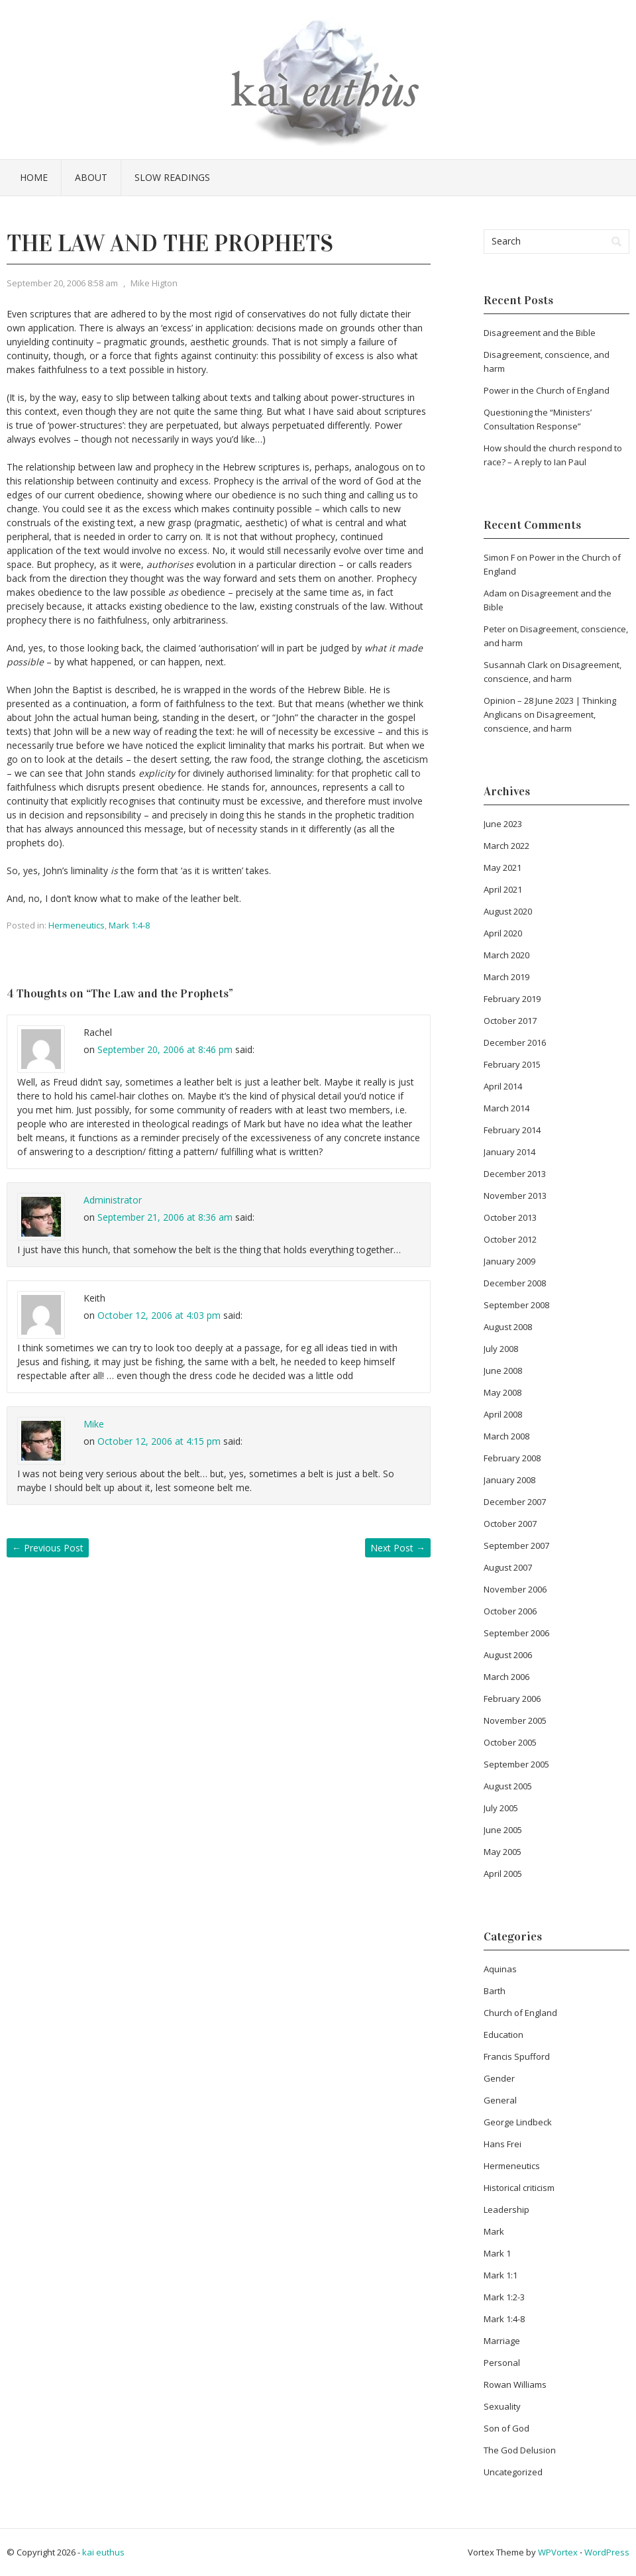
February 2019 (512, 999)
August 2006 (508, 1655)
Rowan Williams (515, 2384)
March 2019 (506, 977)
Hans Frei (502, 2144)
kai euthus (103, 2552)
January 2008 (509, 1480)
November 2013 (515, 1196)
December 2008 (515, 1283)
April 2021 (503, 889)
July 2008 (501, 1349)
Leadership (506, 2209)
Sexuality (502, 2406)
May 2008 (502, 1392)
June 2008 (503, 1370)
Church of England (520, 2013)
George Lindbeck (518, 2122)
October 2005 (510, 1742)
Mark (494, 2231)
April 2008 (503, 1414)
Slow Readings (172, 177)
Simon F (499, 557)
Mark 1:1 (500, 2275)
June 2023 (503, 824)
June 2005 (503, 1830)
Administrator (112, 1200)
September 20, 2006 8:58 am (62, 283)
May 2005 (502, 1852)
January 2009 (509, 1261)
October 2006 (510, 1611)
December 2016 (515, 1042)
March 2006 (506, 1677)
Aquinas (500, 1969)
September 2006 (516, 1633)
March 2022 (506, 846)
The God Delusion (520, 2450)
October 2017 (510, 1021)
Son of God (506, 2428)
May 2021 (502, 867)
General (500, 2100)
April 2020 (503, 933)
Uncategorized (513, 2472)
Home (34, 177)
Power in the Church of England (547, 390)
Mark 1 (497, 2253)
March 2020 (506, 955)
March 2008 (506, 1436)
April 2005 (503, 1873)
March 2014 (506, 1108)
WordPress (606, 2552)
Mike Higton (154, 283)
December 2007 (515, 1502)
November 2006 (515, 1589)
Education (503, 2035)
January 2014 (509, 1152)
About (91, 177)
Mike (93, 1424)
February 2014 (512, 1130)
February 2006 (512, 1699)
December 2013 (515, 1174)
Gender (499, 2078)
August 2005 (508, 1786)
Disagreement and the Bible (540, 333)
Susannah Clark (516, 665)
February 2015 (512, 1064)
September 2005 (516, 1764)
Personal (502, 2363)
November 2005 (515, 1720)
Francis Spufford (517, 2056)
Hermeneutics (76, 925)
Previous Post (47, 1547)
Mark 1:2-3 (504, 2297)
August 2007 (508, 1567)
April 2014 (503, 1086)
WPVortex (558, 2552)
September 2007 (516, 1545)
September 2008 (516, 1305)
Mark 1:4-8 (129, 925)
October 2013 (510, 1217)
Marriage (502, 2341)
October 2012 (510, 1239)
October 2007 (510, 1524)
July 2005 (501, 1808)
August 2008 (508, 1327)
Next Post (397, 1547)
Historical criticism (519, 2188)
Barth (494, 1991)
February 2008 (512, 1458)
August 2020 (508, 911)
